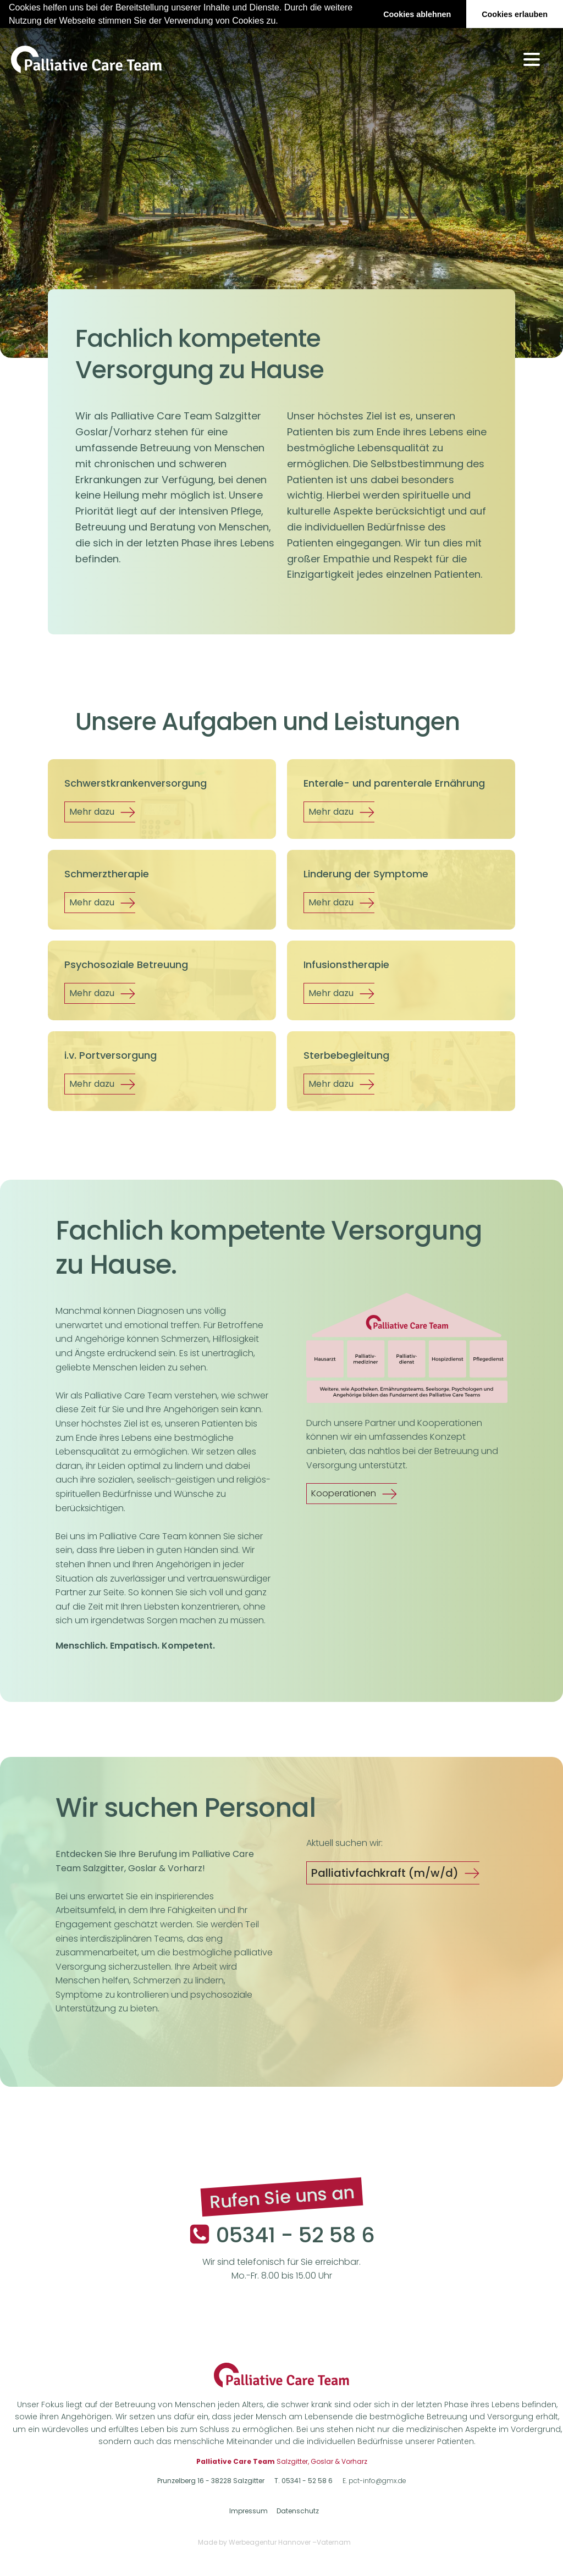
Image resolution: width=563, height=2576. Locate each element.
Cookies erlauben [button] (515, 14)
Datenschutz (298, 2511)
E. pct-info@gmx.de (374, 2481)
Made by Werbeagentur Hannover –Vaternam (274, 2542)
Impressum (248, 2511)
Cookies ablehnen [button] (417, 14)
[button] (282, 21)
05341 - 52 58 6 (295, 2235)
